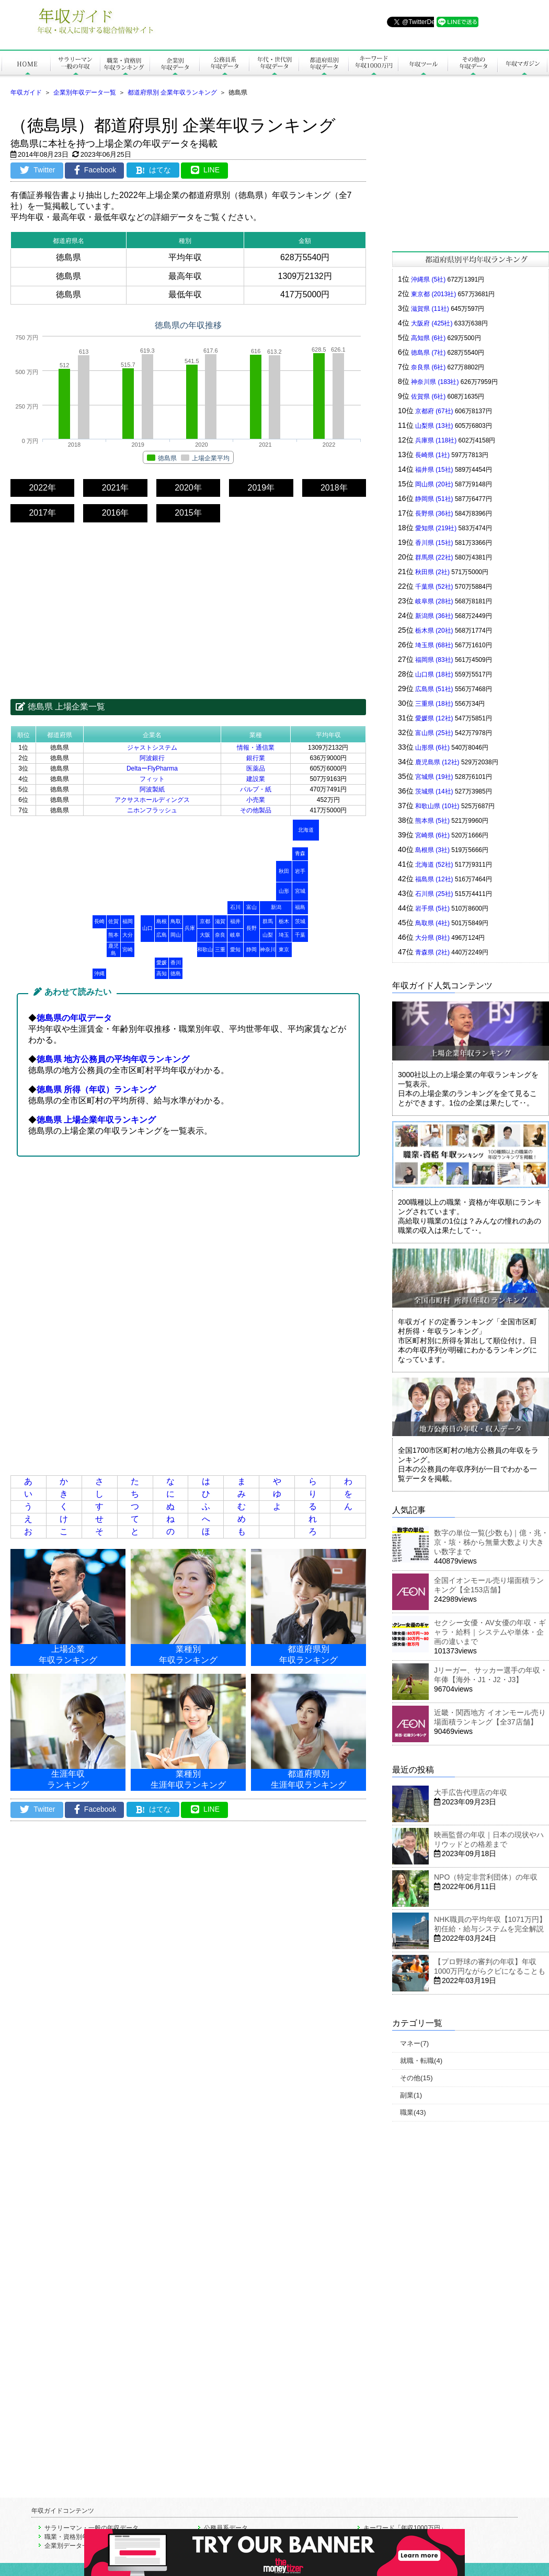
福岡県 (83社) (434, 659)
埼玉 (284, 935)
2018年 (334, 487)
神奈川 (268, 949)
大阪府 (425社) (431, 323)
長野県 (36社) (434, 513)
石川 (235, 907)
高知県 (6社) (428, 338)
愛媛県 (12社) (434, 718)
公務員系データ (226, 2528)
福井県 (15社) (434, 469)
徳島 (175, 973)
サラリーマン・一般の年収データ (91, 2528)
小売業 (255, 799)
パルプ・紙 (255, 789)
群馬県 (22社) (434, 557)
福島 (300, 907)
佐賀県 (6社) (428, 396)
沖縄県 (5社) (428, 279)
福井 (235, 921)
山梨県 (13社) (434, 425)
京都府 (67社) (434, 411)
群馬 (267, 921)
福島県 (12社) (434, 879)
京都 (205, 921)
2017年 (42, 512)
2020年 (188, 487)
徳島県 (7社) (428, 352)
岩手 (300, 871)
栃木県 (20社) (434, 630)
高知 (161, 973)
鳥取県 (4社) (432, 923)
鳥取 (175, 921)
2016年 (115, 512)
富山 (251, 907)
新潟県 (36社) (434, 616)
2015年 (188, 512)
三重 (220, 949)
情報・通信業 (255, 747)
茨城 (300, 921)
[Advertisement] (188, 601)
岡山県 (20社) (434, 484)
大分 (127, 935)
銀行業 (255, 758)
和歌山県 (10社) (437, 806)
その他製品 (255, 810)
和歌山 (205, 949)
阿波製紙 (152, 789)
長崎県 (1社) (432, 455)
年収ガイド (26, 92)
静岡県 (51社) (434, 499)
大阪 (205, 935)
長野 (251, 928)
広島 (161, 935)
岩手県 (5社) (432, 908)
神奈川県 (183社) (435, 382)
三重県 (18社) (434, 703)
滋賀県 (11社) (430, 308)
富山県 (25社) (434, 733)
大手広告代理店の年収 (470, 1792)
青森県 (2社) (432, 952)
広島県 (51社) (434, 689)
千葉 (300, 935)
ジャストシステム (152, 747)
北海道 (306, 830)
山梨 (267, 935)
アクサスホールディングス (152, 799)
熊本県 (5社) (432, 820)
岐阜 (235, 935)
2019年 (261, 487)
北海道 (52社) (434, 864)
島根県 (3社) (432, 850)
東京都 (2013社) (433, 294)
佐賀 (113, 921)
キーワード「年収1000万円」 (405, 2528)
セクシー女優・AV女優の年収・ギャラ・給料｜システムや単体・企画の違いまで (490, 1632)
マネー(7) (414, 2043)
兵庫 (190, 928)
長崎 (99, 921)
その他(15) (416, 2078)
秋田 (284, 871)
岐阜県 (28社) (434, 601)
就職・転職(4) (421, 2061)
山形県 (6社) (432, 747)
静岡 (251, 949)
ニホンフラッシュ (152, 810)
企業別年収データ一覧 (84, 92)
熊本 (113, 935)
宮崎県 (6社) (432, 835)
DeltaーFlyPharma (152, 768)
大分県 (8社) (432, 937)
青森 (300, 853)
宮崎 (127, 949)
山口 (147, 928)
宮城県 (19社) (434, 776)
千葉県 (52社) (434, 586)
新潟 (276, 907)
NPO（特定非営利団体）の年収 (485, 1877)
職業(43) (413, 2112)
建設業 (255, 779)
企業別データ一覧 (69, 2545)
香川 (175, 962)
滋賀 (220, 921)
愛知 (235, 949)
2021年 (115, 487)
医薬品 (255, 768)
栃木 (284, 921)
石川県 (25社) (434, 893)
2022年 (42, 487)
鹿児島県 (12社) (437, 762)
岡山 (175, 935)
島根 (161, 921)
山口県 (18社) (434, 674)
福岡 (127, 921)
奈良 (220, 935)
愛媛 (161, 962)
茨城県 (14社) (434, 791)
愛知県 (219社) (435, 528)
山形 (284, 891)
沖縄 (99, 973)
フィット (152, 779)
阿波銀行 (152, 758)
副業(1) (411, 2095)
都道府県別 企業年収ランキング (172, 92)
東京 (284, 949)
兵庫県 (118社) (435, 440)
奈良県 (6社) (428, 367)
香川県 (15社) (434, 542)
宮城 (300, 891)
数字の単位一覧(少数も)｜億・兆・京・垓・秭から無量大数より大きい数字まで (491, 1542)
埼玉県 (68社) (434, 645)
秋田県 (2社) (432, 572)
